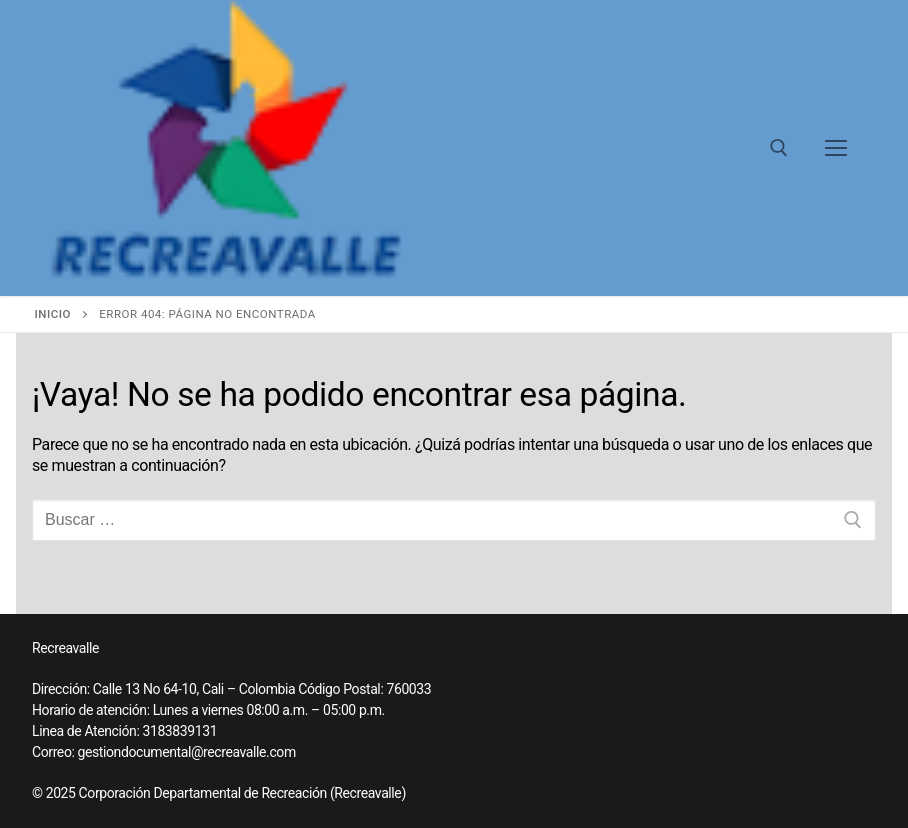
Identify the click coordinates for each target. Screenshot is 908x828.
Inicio (53, 314)
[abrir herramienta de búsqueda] (779, 148)
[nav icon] (836, 148)
